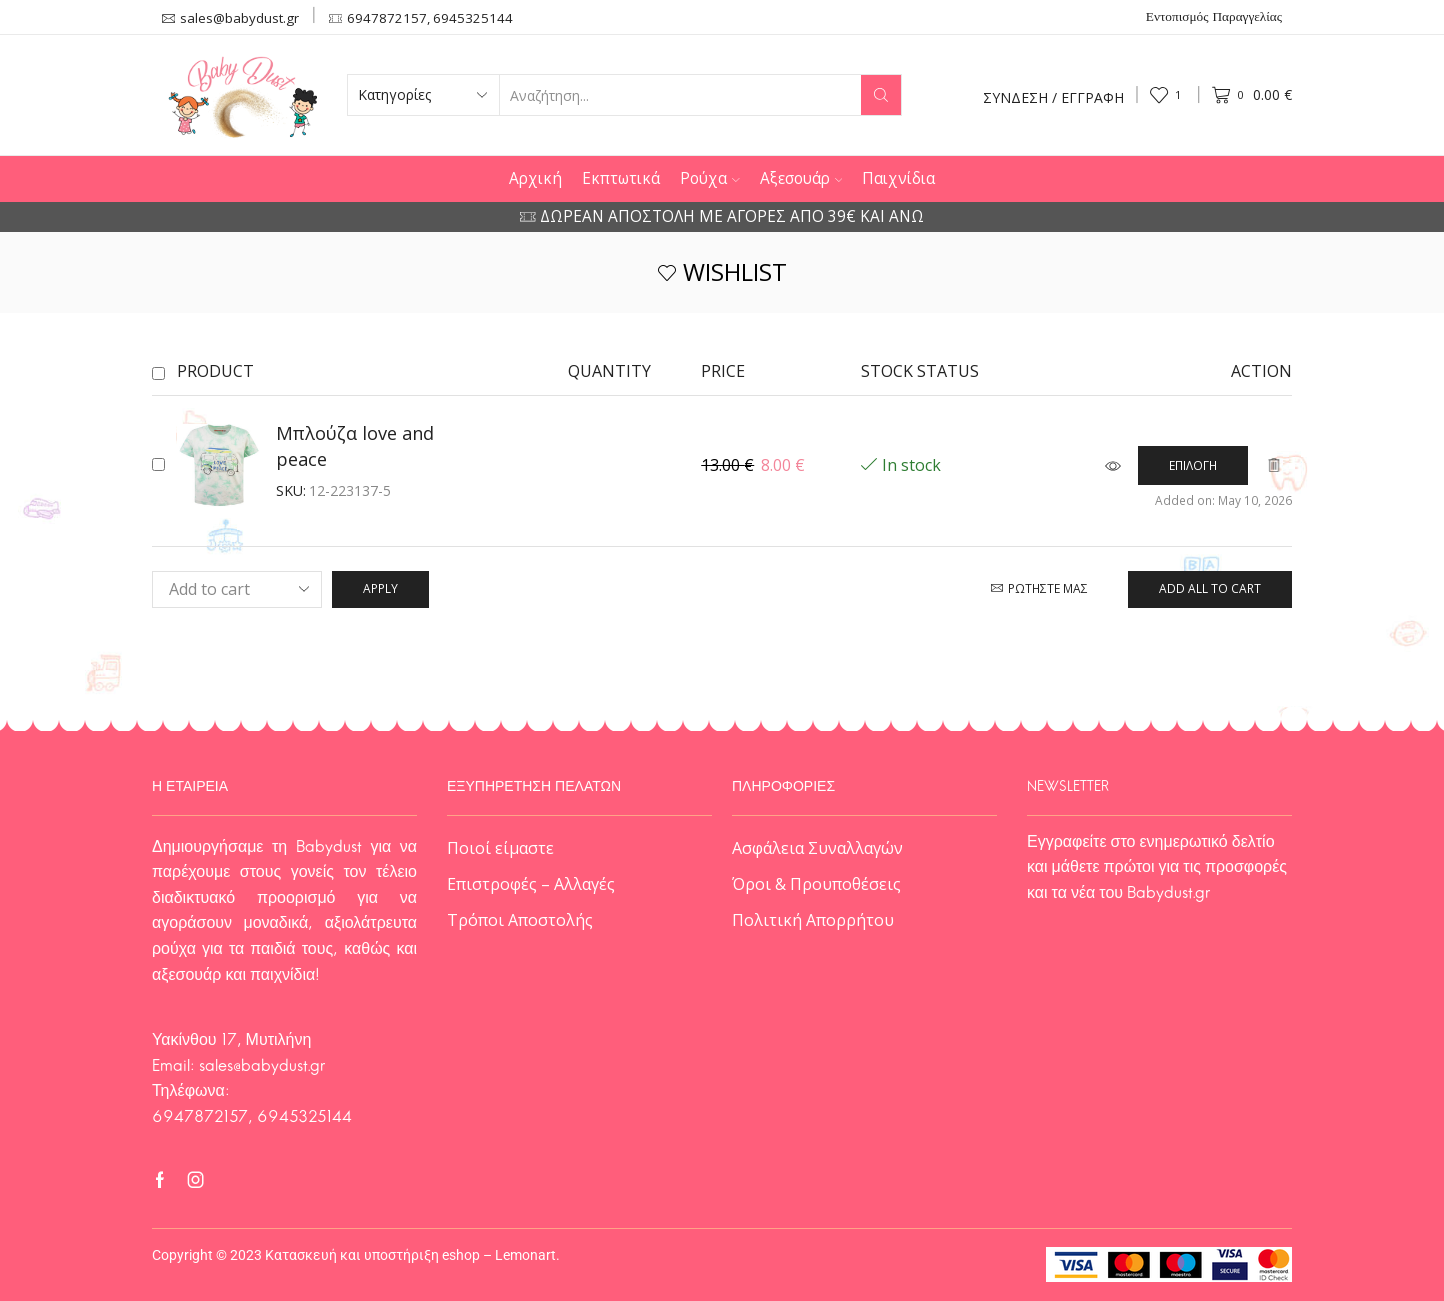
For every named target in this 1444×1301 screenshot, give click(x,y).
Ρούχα (710, 178)
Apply (380, 588)
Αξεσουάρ (801, 178)
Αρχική (535, 178)
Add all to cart (1210, 588)
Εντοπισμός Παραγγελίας (1214, 18)
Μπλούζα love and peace (355, 446)
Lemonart (525, 1255)
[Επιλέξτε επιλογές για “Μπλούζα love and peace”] (1193, 465)
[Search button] (881, 95)
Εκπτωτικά (621, 178)
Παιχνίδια (898, 178)
